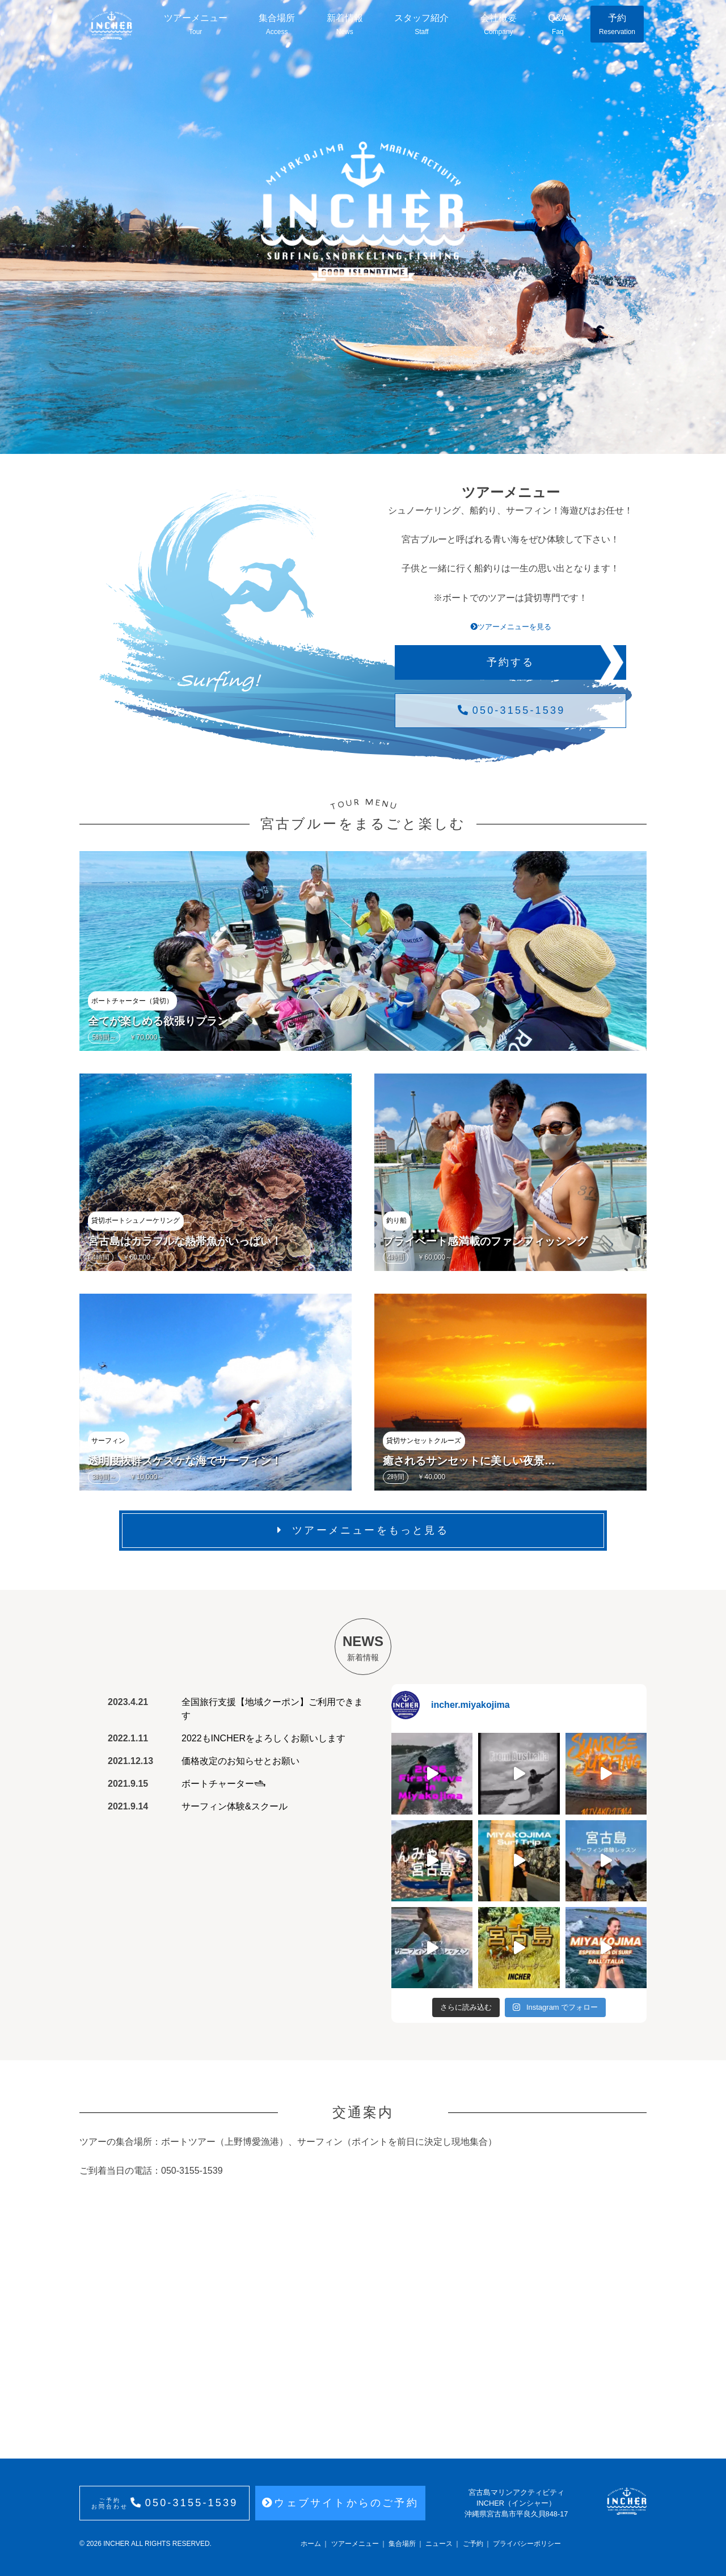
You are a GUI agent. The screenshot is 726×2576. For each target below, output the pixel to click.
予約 (617, 25)
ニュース (439, 2544)
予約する (511, 662)
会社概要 (498, 25)
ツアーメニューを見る (510, 626)
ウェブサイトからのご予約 (340, 2502)
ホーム (311, 2544)
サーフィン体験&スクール (235, 1806)
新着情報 (345, 25)
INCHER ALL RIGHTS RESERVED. (157, 2544)
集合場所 (277, 25)
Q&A (558, 25)
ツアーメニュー (195, 25)
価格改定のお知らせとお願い (240, 1761)
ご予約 (473, 2544)
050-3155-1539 (510, 710)
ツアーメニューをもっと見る (363, 1530)
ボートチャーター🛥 (223, 1783)
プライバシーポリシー (527, 2544)
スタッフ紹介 (421, 25)
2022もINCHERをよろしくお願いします (263, 1738)
